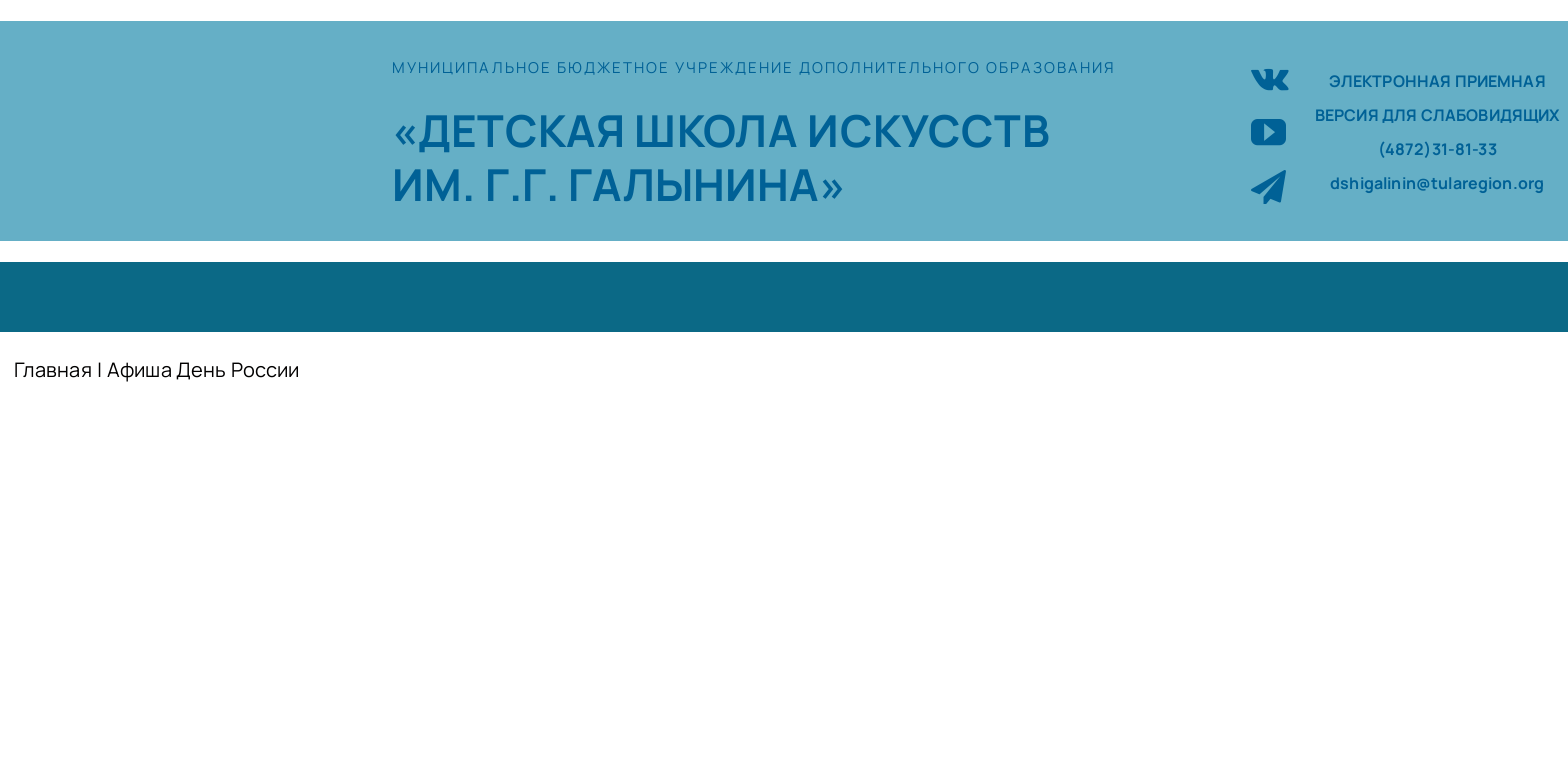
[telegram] (1268, 186)
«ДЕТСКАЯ (513, 130)
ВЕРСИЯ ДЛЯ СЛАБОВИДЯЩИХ (1437, 115)
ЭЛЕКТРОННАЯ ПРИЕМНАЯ (1437, 81)
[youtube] (1268, 131)
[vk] (1270, 76)
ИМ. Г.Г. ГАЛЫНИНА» (619, 184)
